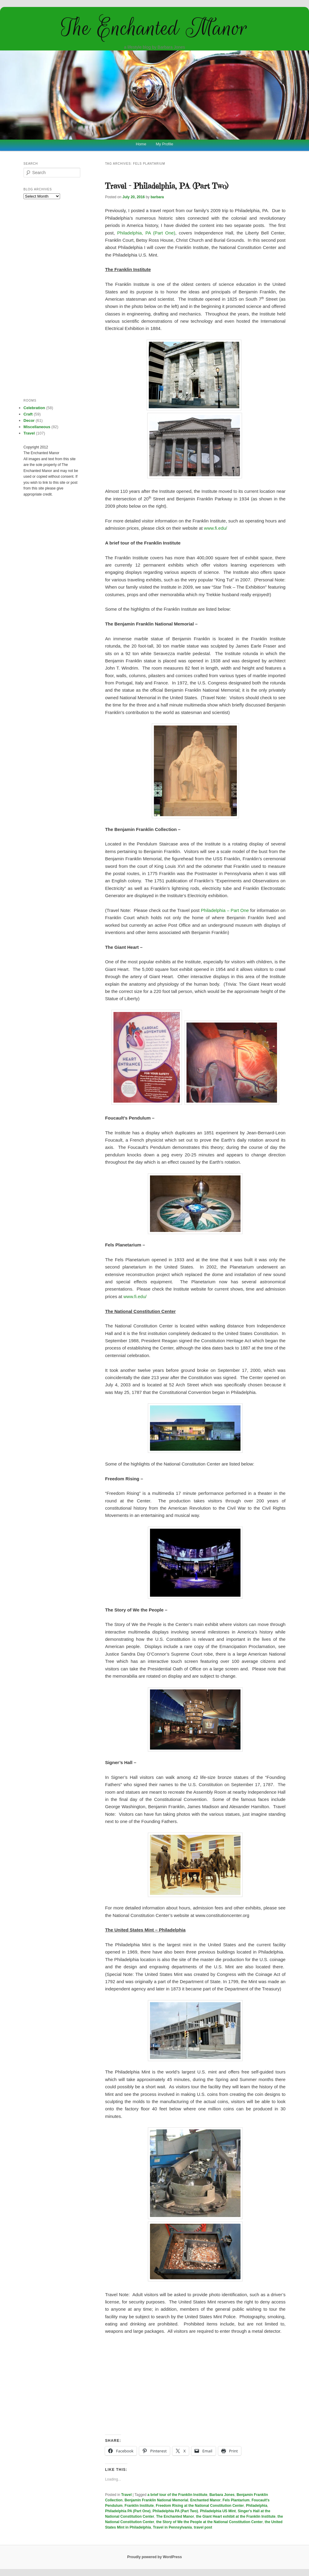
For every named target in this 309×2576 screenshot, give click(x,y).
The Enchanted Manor (154, 28)
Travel (126, 2495)
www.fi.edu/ (215, 528)
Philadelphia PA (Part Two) (175, 2511)
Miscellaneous (37, 427)
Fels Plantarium (236, 2500)
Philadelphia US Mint (218, 2511)
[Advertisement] (195, 2384)
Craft (28, 414)
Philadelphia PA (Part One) (128, 2511)
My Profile (164, 144)
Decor (29, 420)
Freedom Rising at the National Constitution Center (200, 2505)
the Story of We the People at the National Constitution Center (209, 2522)
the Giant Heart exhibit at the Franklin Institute (236, 2516)
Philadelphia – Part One (225, 910)
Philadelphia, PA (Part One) (146, 232)
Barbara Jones (221, 2495)
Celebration (34, 408)
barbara (157, 197)
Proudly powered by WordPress (154, 2557)
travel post (203, 2527)
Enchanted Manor (205, 2500)
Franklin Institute (139, 2505)
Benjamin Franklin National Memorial (156, 2500)
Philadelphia (256, 2505)
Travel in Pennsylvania (172, 2527)
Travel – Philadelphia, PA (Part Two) (167, 186)
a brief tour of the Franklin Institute (178, 2495)
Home (141, 144)
